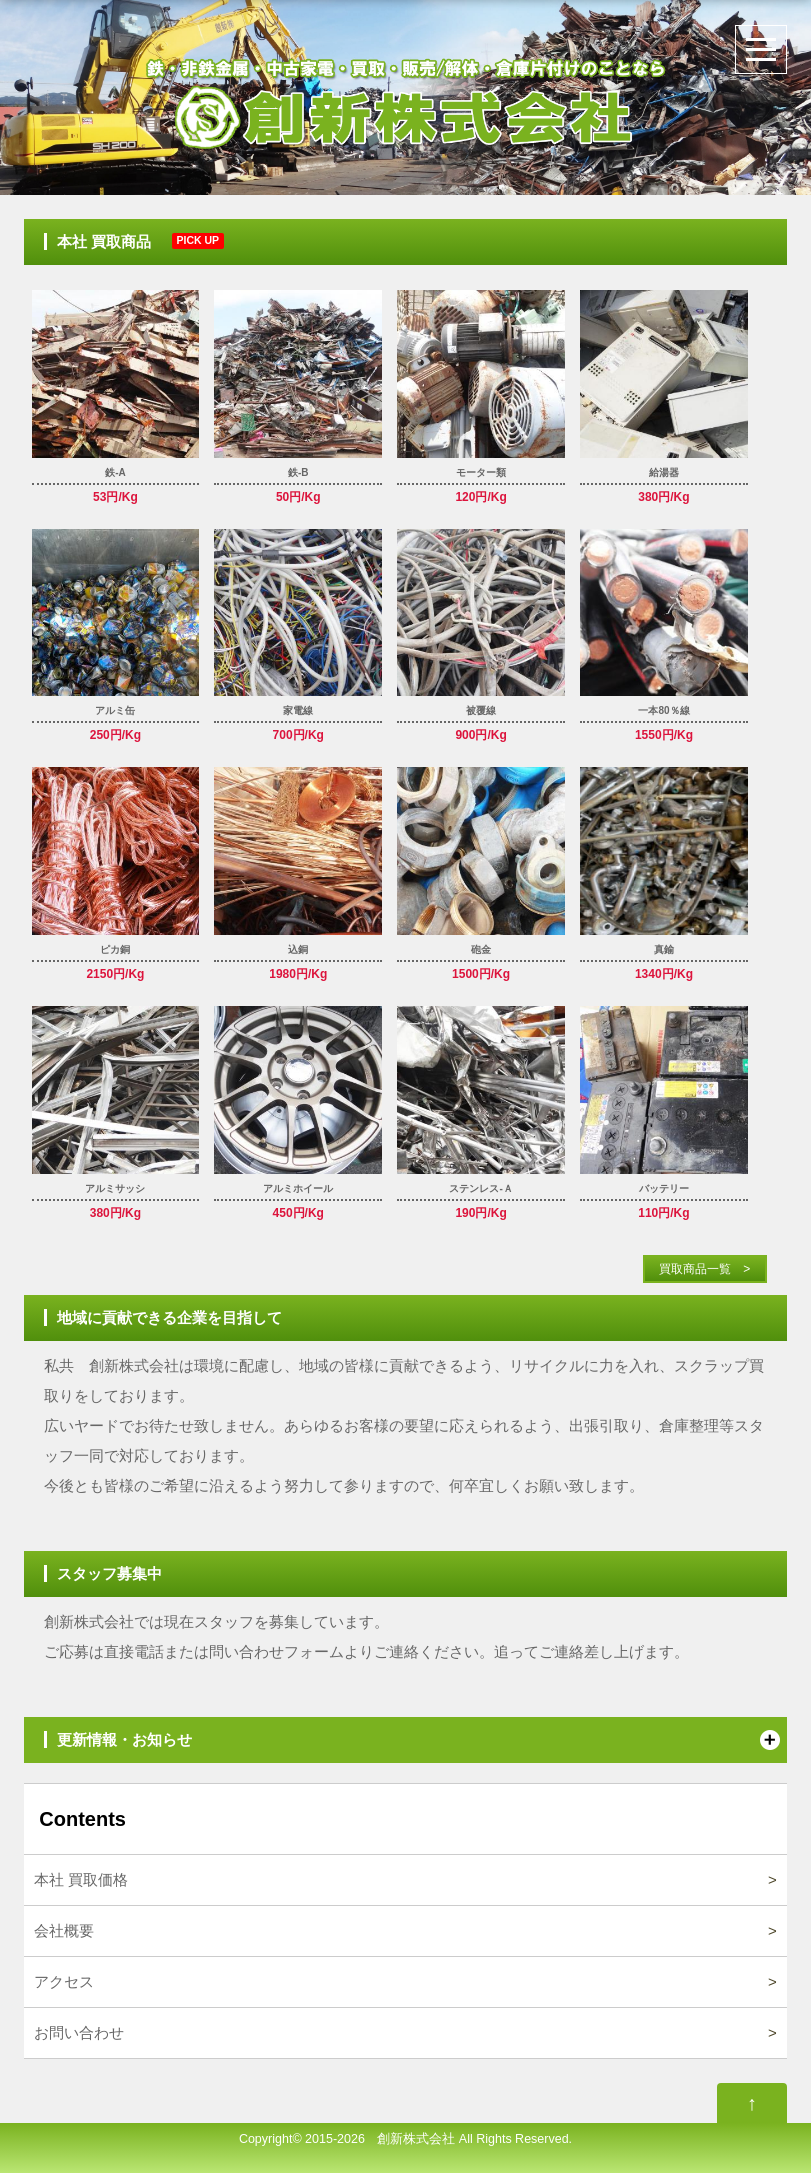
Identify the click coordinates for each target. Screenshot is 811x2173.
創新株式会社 (410, 2139)
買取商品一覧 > (698, 1269)
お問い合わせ (79, 2032)
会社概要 (64, 1930)
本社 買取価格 (81, 1879)
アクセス (64, 1981)
